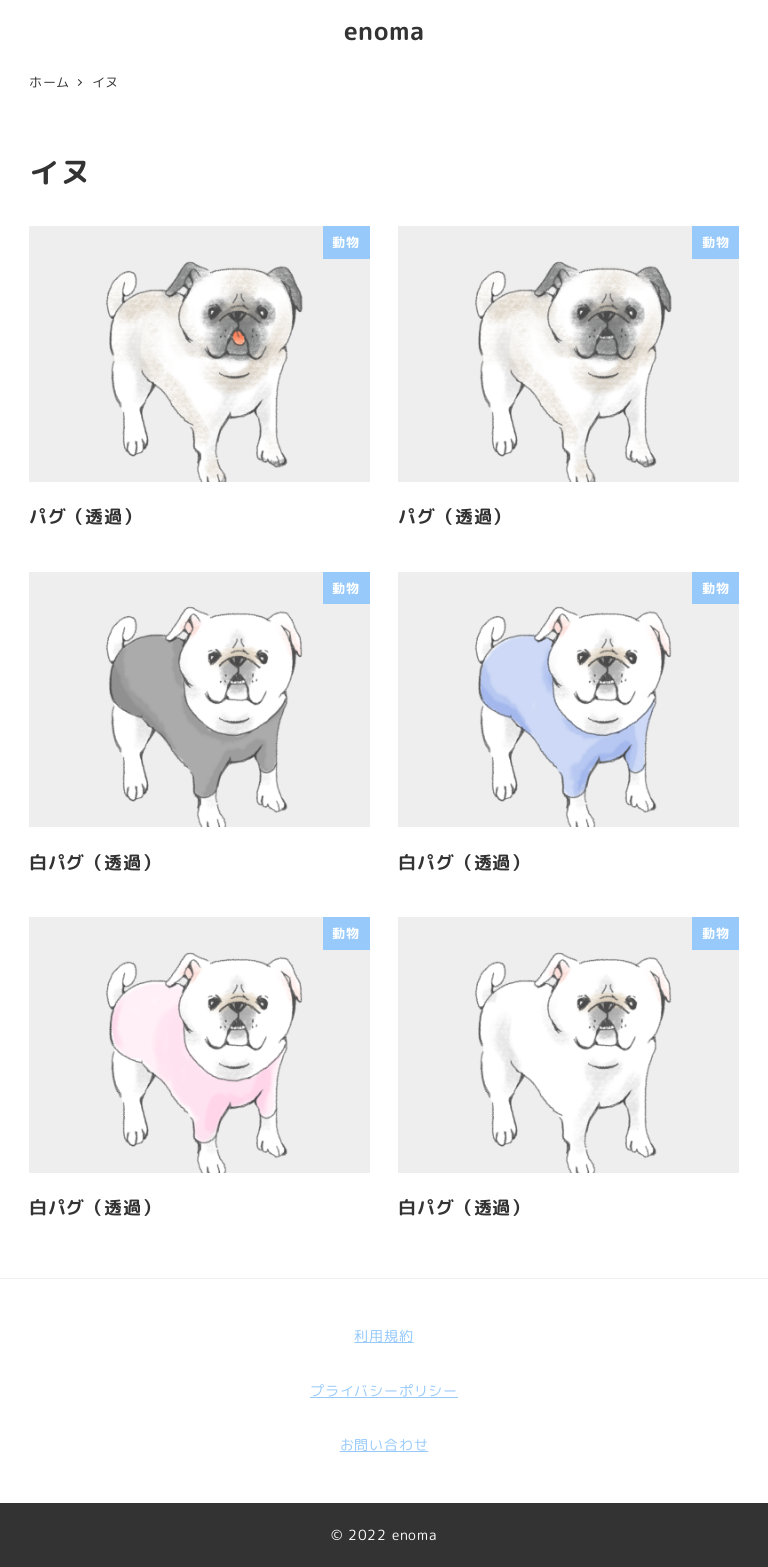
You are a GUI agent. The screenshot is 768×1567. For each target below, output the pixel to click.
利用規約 (383, 1336)
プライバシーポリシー (384, 1391)
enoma (384, 30)
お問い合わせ (384, 1445)
